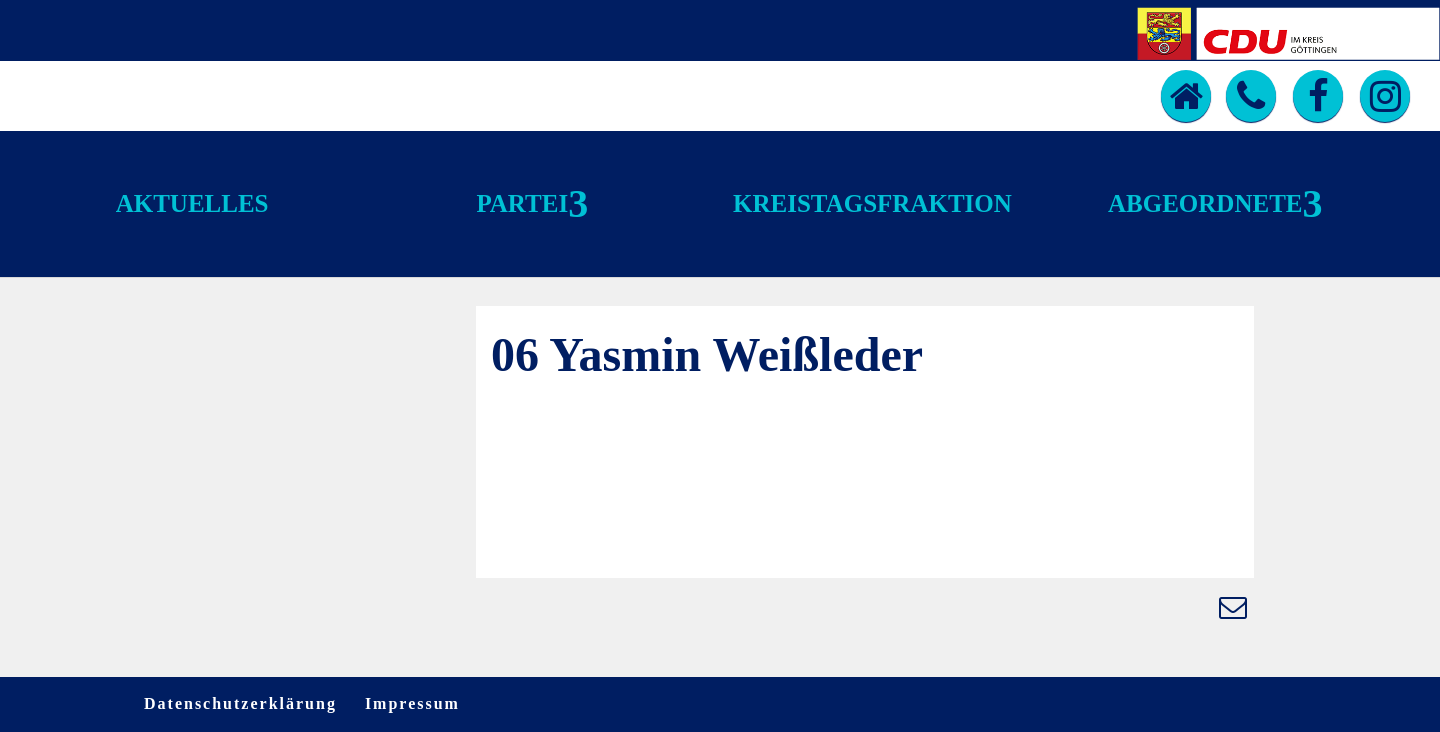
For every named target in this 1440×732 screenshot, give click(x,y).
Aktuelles (192, 203)
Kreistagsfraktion (872, 203)
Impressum (412, 703)
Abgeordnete (1205, 203)
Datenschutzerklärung (240, 703)
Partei (522, 203)
